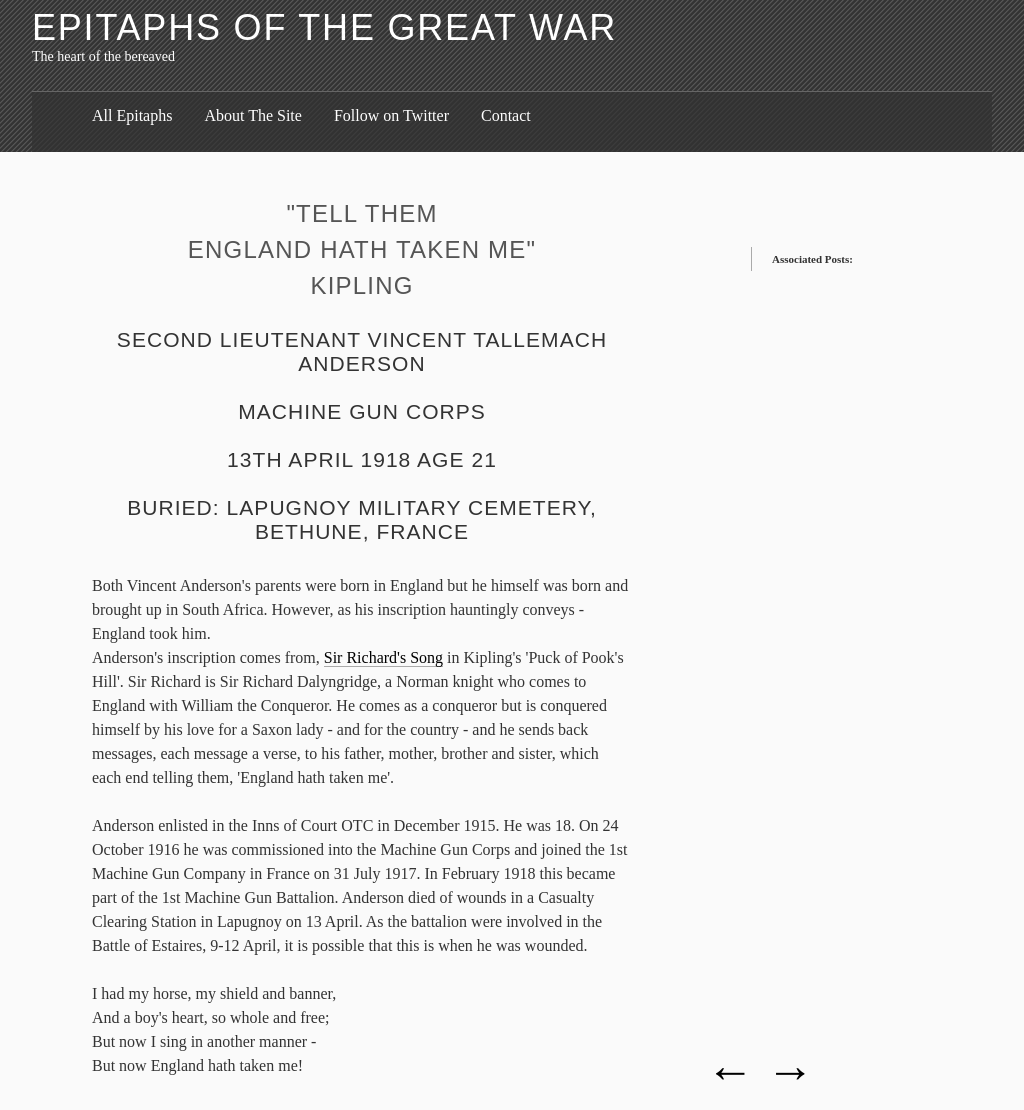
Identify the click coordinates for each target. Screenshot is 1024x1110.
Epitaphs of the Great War (324, 27)
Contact (506, 115)
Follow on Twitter (391, 115)
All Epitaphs (132, 115)
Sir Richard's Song (383, 657)
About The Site (252, 115)
